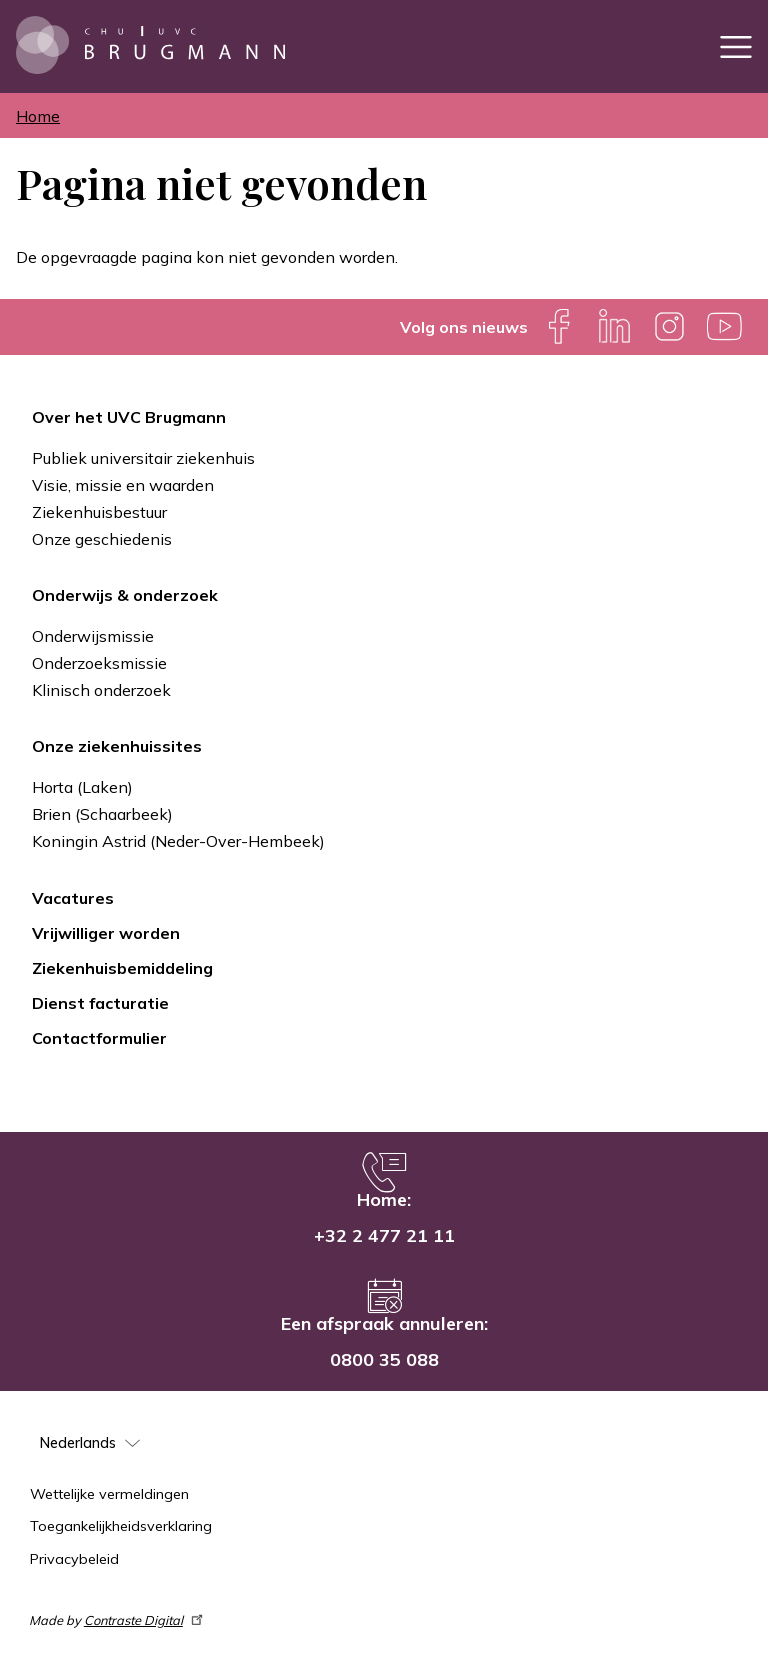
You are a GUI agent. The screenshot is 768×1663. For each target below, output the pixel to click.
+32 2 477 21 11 (384, 1235)
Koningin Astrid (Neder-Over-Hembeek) (178, 841)
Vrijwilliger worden (106, 933)
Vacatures (73, 898)
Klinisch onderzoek (101, 690)
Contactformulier (99, 1038)
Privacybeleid (74, 1559)
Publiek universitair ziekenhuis (143, 458)
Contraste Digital (145, 1620)
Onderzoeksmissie (99, 663)
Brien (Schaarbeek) (102, 814)
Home (38, 116)
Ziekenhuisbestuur (99, 512)
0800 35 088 (384, 1359)
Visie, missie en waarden (123, 485)
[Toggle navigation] (736, 46)
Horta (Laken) (82, 787)
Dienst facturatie (100, 1003)
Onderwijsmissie (93, 636)
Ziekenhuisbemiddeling (122, 968)
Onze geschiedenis (102, 539)
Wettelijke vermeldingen (109, 1494)
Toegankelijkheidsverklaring (121, 1526)
